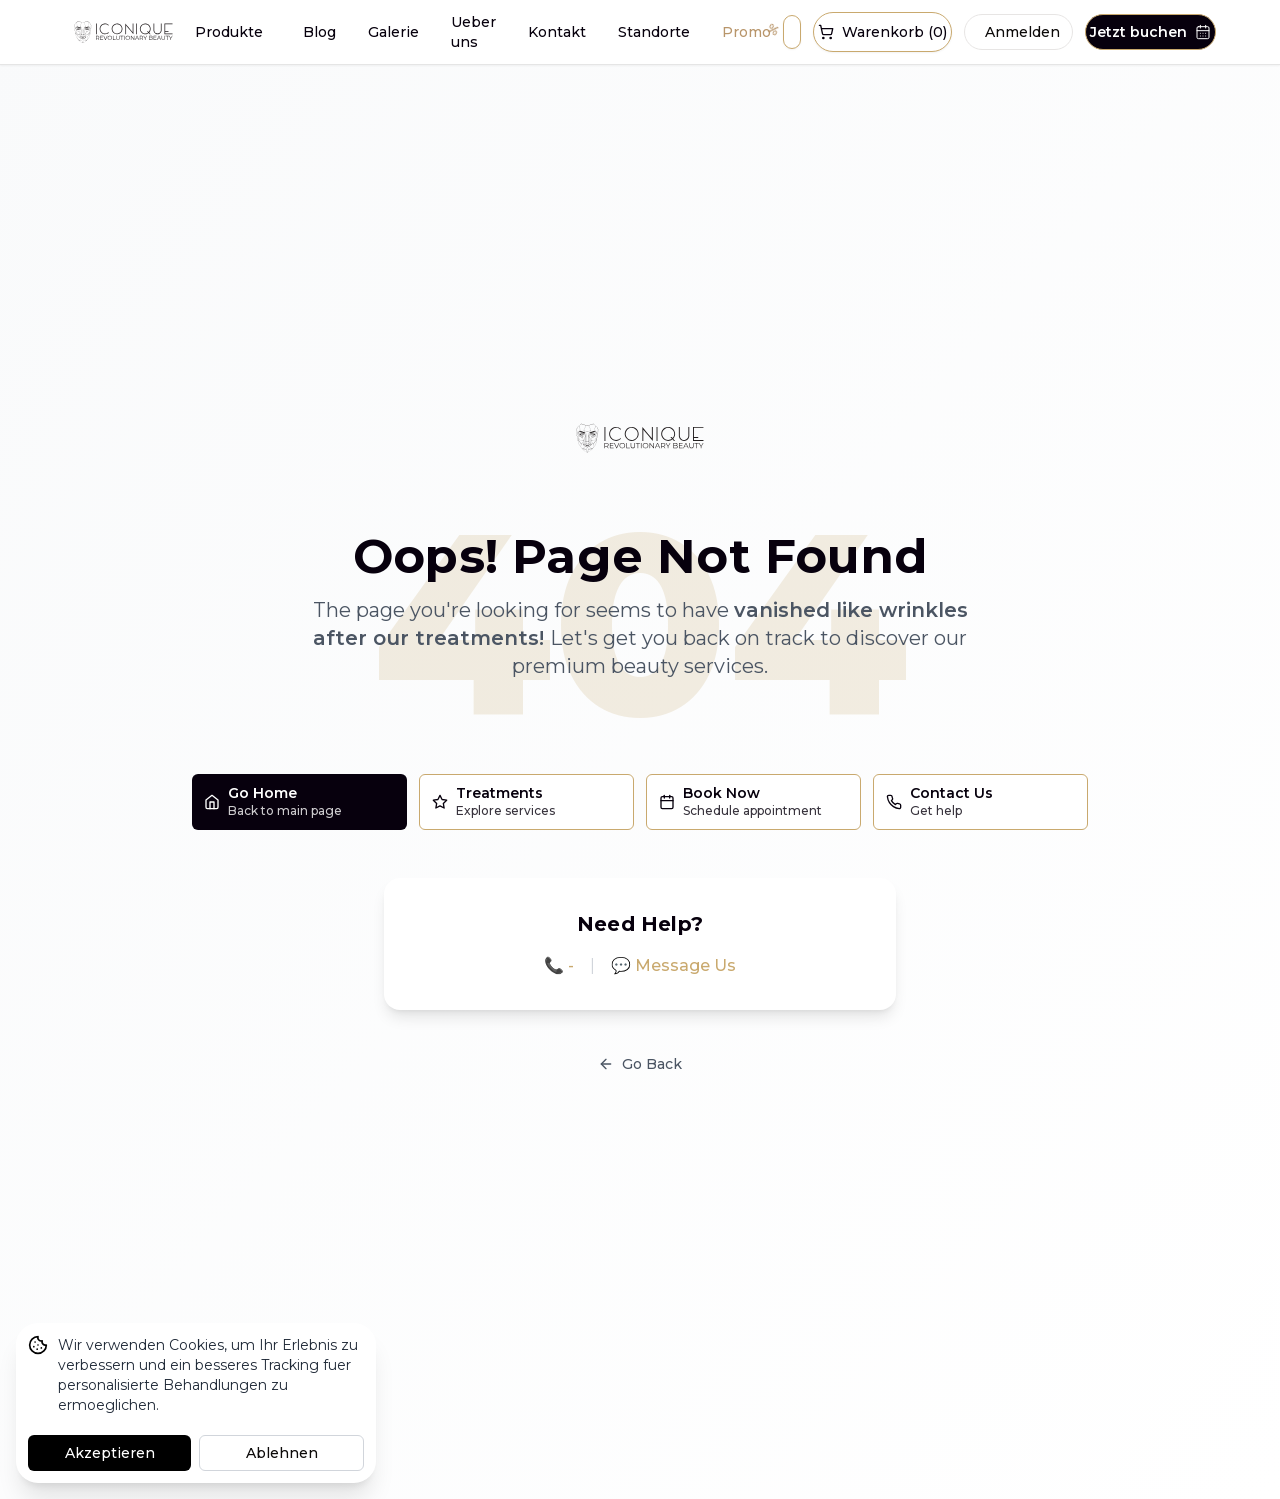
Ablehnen (282, 1453)
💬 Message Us (673, 965)
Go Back (640, 1064)
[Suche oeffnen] (792, 32)
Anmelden (1022, 32)
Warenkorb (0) (882, 32)
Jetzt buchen (1150, 32)
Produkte (229, 32)
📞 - (559, 965)
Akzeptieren (110, 1453)
